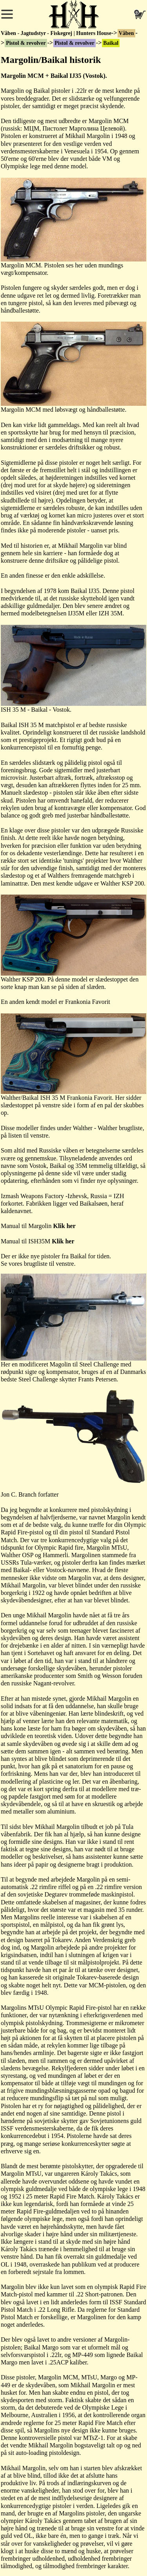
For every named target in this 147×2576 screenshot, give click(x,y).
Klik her (64, 1226)
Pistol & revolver (26, 43)
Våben (126, 33)
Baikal (110, 43)
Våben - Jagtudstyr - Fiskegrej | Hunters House (56, 33)
